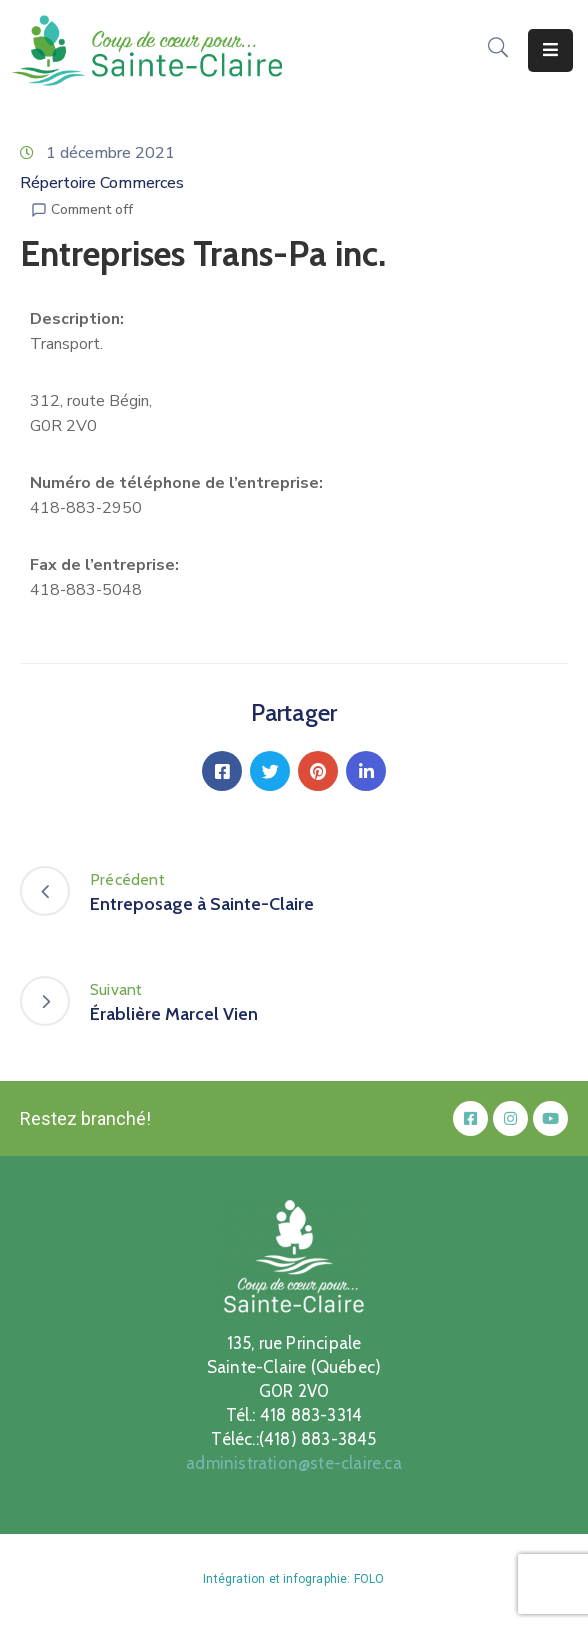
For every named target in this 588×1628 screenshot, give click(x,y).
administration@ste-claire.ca (294, 1463)
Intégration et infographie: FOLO (293, 1579)
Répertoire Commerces (102, 183)
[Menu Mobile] (550, 50)
